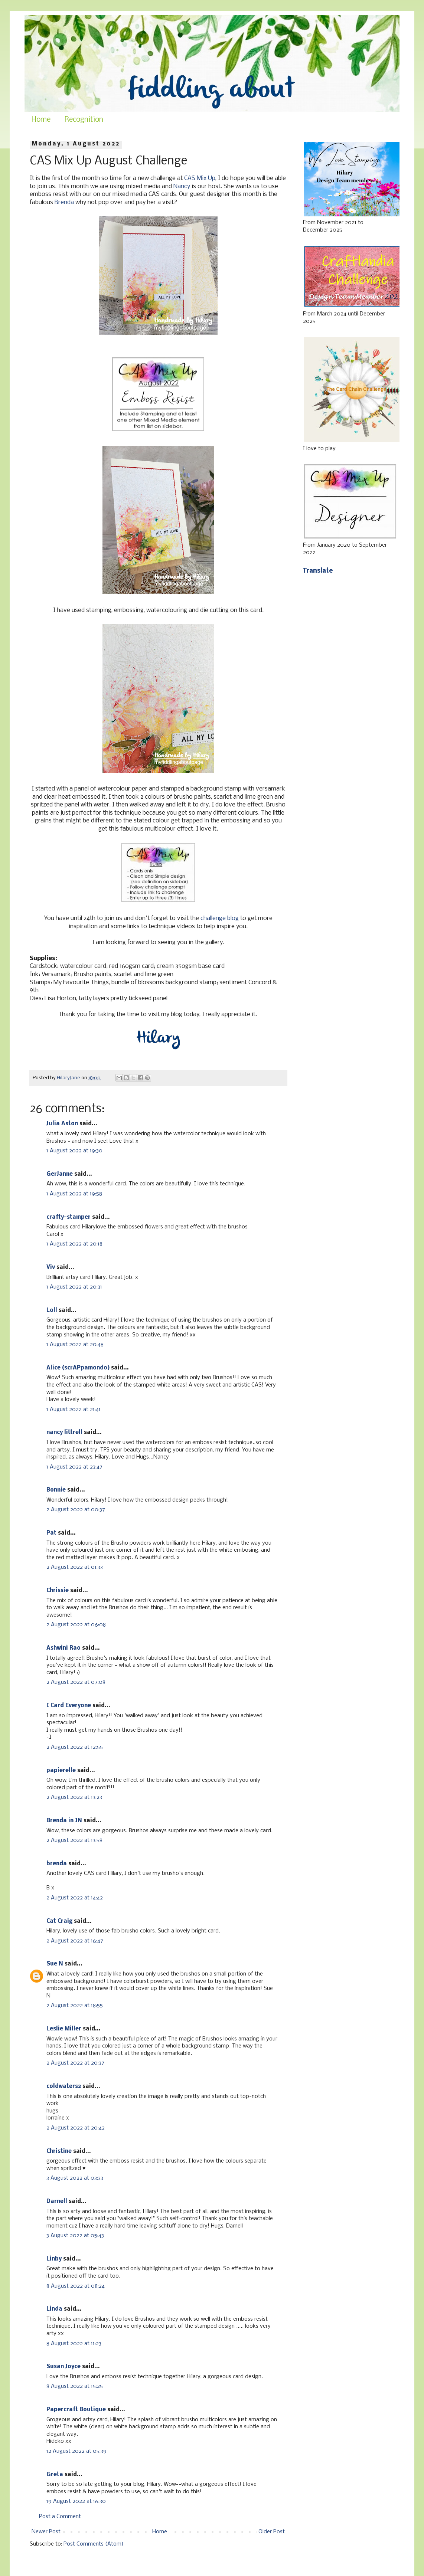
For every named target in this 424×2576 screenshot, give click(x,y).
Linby (54, 2259)
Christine (59, 2151)
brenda (56, 1864)
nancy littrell (64, 1433)
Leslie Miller (63, 2029)
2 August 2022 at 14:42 (74, 1898)
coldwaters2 (63, 2086)
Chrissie (57, 1591)
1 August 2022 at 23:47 (74, 1467)
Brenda (64, 202)
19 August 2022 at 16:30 (76, 2501)
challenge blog (219, 918)
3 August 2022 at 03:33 (74, 2178)
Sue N (54, 1964)
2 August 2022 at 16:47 (74, 1941)
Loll (51, 1310)
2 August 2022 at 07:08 (75, 1682)
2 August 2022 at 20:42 (75, 2128)
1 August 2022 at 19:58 (74, 1194)
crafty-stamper (68, 1217)
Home (41, 120)
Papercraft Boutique (76, 2410)
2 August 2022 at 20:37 (75, 2063)
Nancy (181, 186)
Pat (51, 1533)
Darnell (56, 2202)
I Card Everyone (68, 1706)
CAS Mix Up (199, 178)
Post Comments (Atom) (93, 2544)
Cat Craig (59, 1921)
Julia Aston (62, 1124)
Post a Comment (60, 2517)
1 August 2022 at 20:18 (74, 1244)
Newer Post (46, 2532)
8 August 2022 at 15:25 (74, 2386)
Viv (50, 1267)
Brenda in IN (64, 1821)
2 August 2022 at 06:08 (76, 1625)
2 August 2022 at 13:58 (74, 1840)
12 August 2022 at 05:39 (76, 2451)
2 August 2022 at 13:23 (74, 1797)
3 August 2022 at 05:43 (75, 2236)
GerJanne (59, 1174)
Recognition (84, 120)
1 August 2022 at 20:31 (74, 1287)
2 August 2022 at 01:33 (74, 1567)
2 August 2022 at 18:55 (74, 2006)
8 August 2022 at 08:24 (75, 2286)
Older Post (271, 2532)
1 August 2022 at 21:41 (73, 1410)
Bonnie (56, 1490)
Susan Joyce (63, 2367)
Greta (54, 2475)
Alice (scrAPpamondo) (78, 1368)
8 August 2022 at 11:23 (73, 2344)
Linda (54, 2309)
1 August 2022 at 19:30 (74, 1151)
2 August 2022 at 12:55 (74, 1747)
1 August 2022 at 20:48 (75, 1345)
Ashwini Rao (63, 1648)
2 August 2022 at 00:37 (75, 1510)
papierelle (61, 1771)
